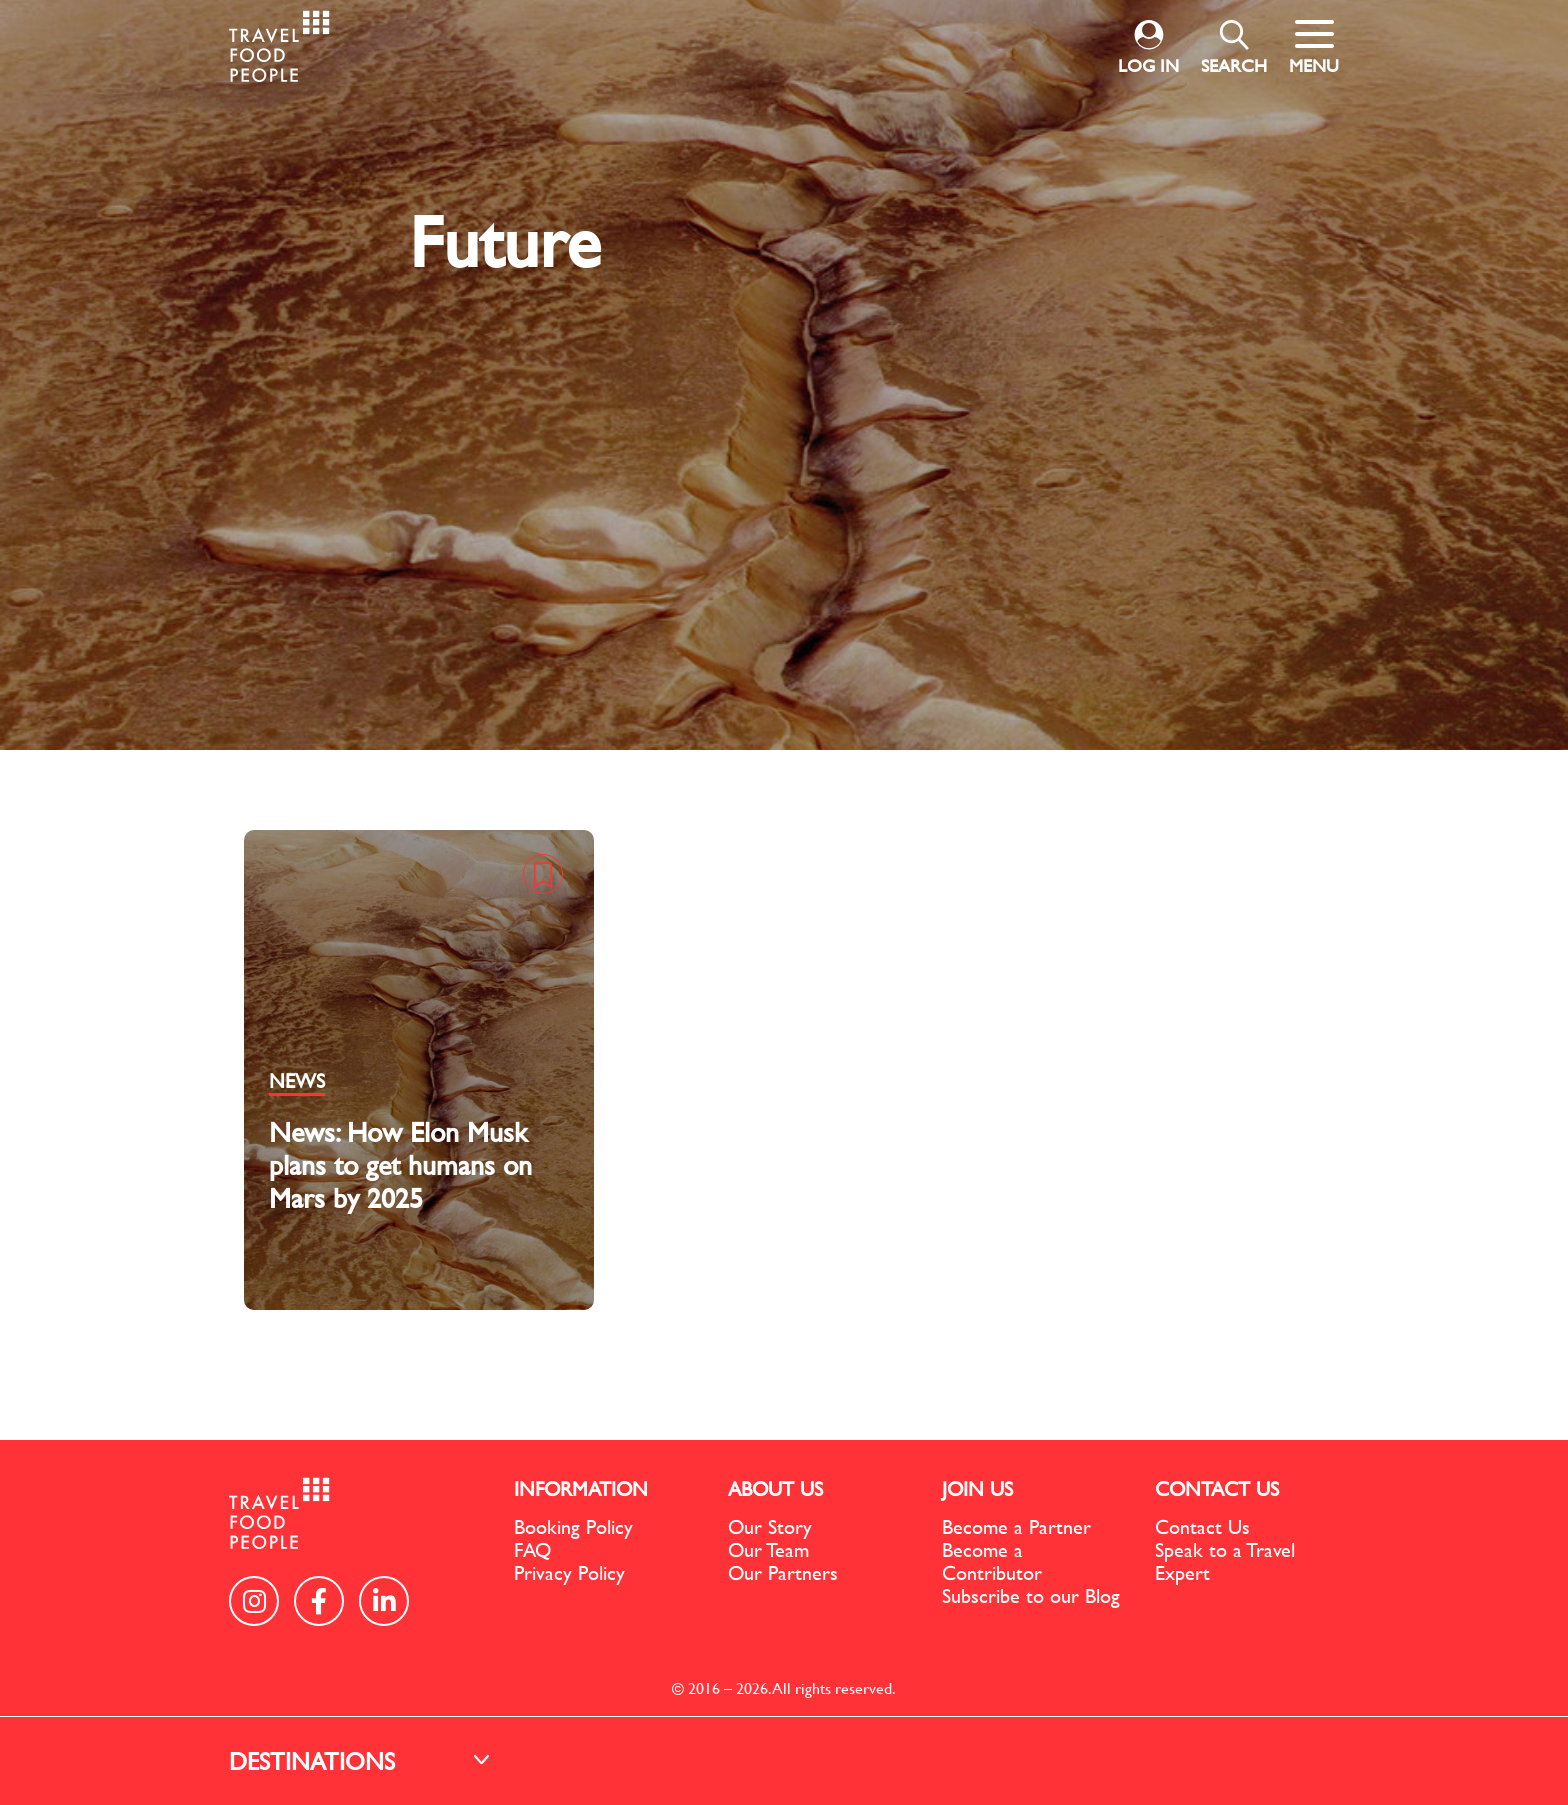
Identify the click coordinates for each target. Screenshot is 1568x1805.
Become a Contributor (992, 1561)
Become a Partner (1016, 1526)
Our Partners (783, 1572)
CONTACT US (1217, 1488)
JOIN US (977, 1488)
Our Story (770, 1526)
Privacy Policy (569, 1572)
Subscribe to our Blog (1031, 1595)
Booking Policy (573, 1526)
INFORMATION (581, 1488)
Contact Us (1202, 1526)
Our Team (768, 1549)
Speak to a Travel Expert (1225, 1561)
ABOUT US (775, 1488)
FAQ (532, 1549)
